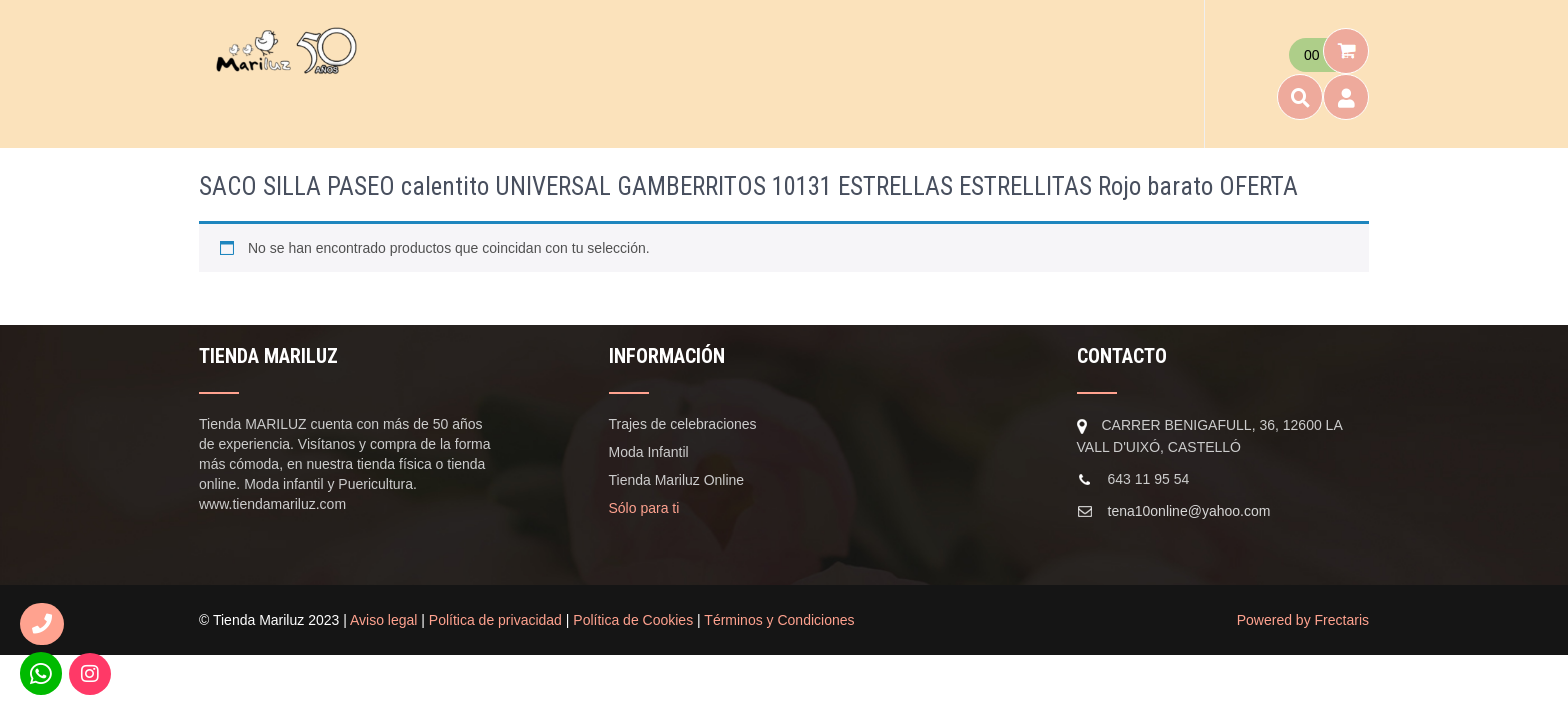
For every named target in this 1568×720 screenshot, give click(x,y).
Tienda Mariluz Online (677, 480)
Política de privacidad (495, 620)
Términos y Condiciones (779, 620)
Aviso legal (383, 620)
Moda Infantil (649, 452)
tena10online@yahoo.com (1189, 511)
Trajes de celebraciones (683, 424)
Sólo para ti (644, 508)
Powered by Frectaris (1303, 620)
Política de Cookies (633, 620)
